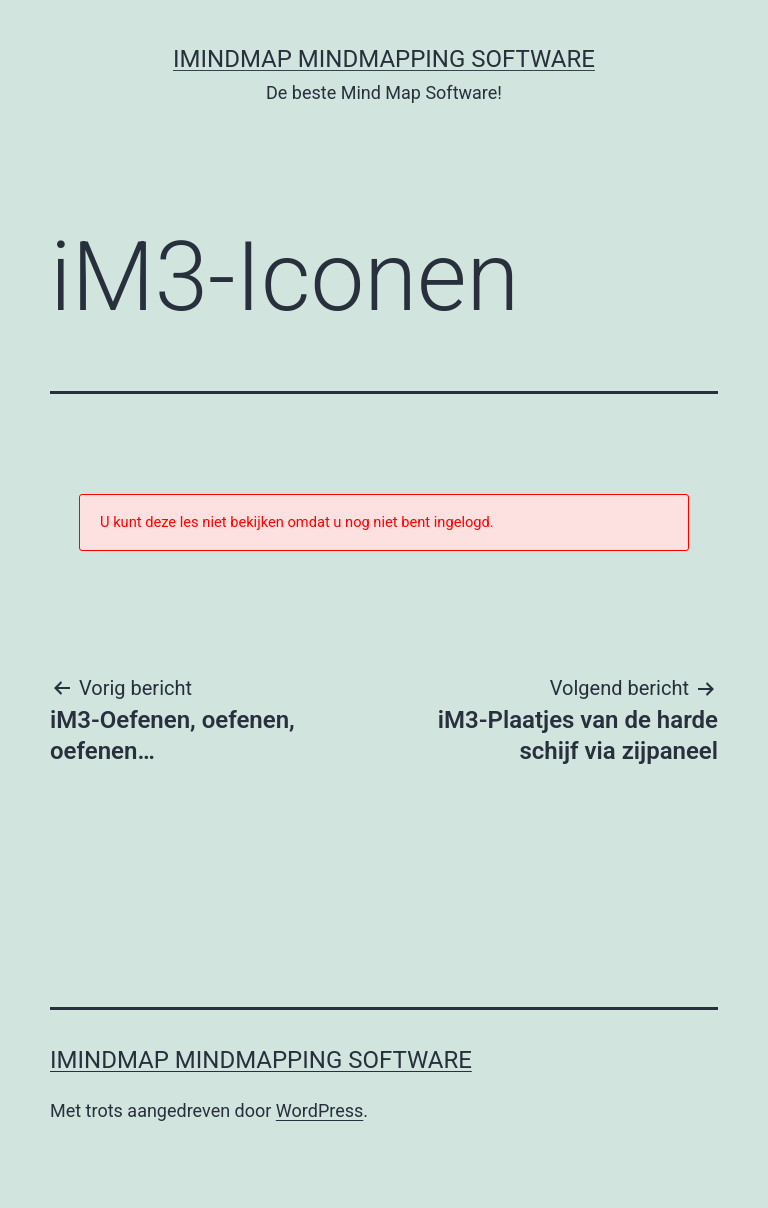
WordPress (319, 1110)
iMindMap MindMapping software (384, 59)
